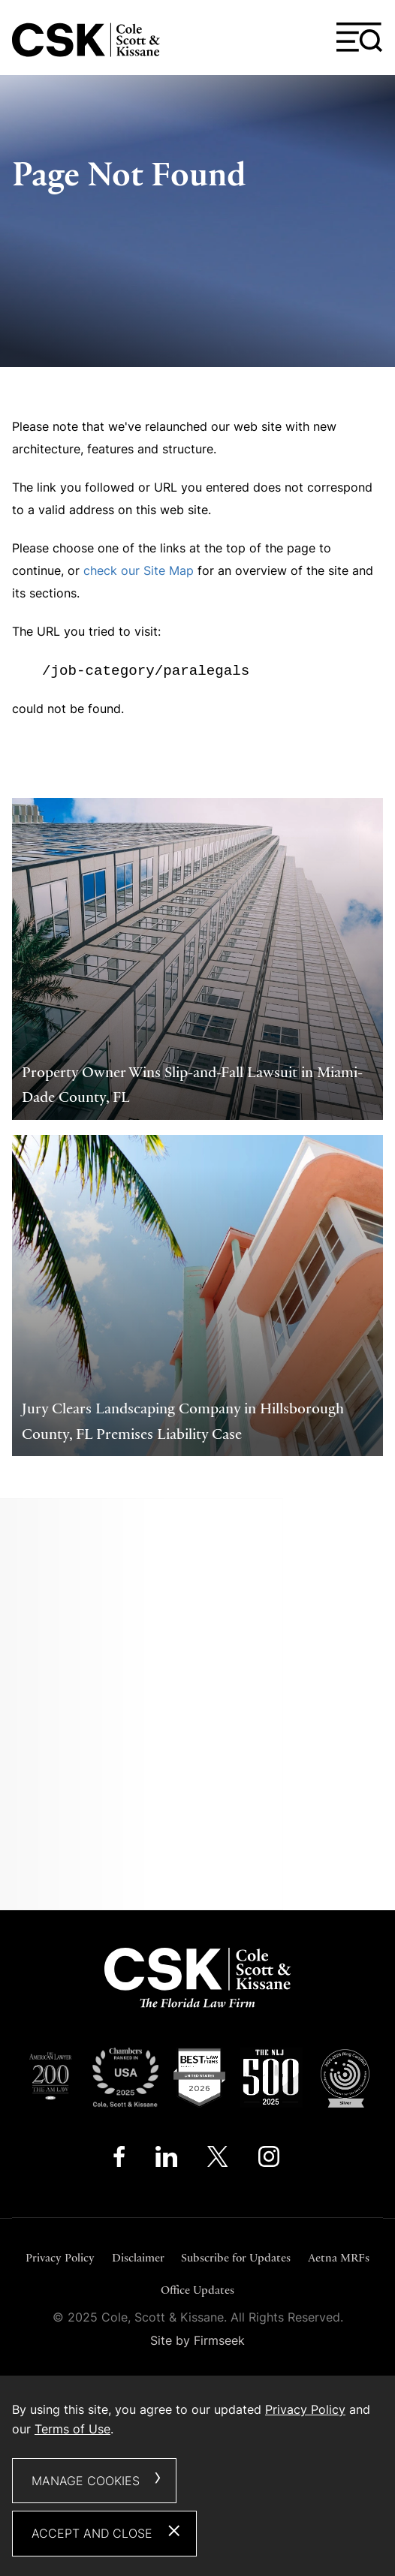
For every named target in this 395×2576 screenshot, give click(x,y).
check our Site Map (138, 570)
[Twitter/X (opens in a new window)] (217, 2160)
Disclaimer (138, 2257)
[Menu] (359, 38)
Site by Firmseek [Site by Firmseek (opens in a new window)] (197, 2340)
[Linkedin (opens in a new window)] (166, 2160)
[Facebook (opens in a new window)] (119, 2160)
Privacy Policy (60, 2257)
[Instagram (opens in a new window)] (270, 2160)
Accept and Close (92, 2533)
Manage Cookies (86, 2480)
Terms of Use (72, 2428)
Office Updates (197, 2290)
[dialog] (197, 2476)
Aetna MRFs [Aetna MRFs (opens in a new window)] (338, 2257)
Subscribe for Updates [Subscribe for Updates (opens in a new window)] (236, 2257)
